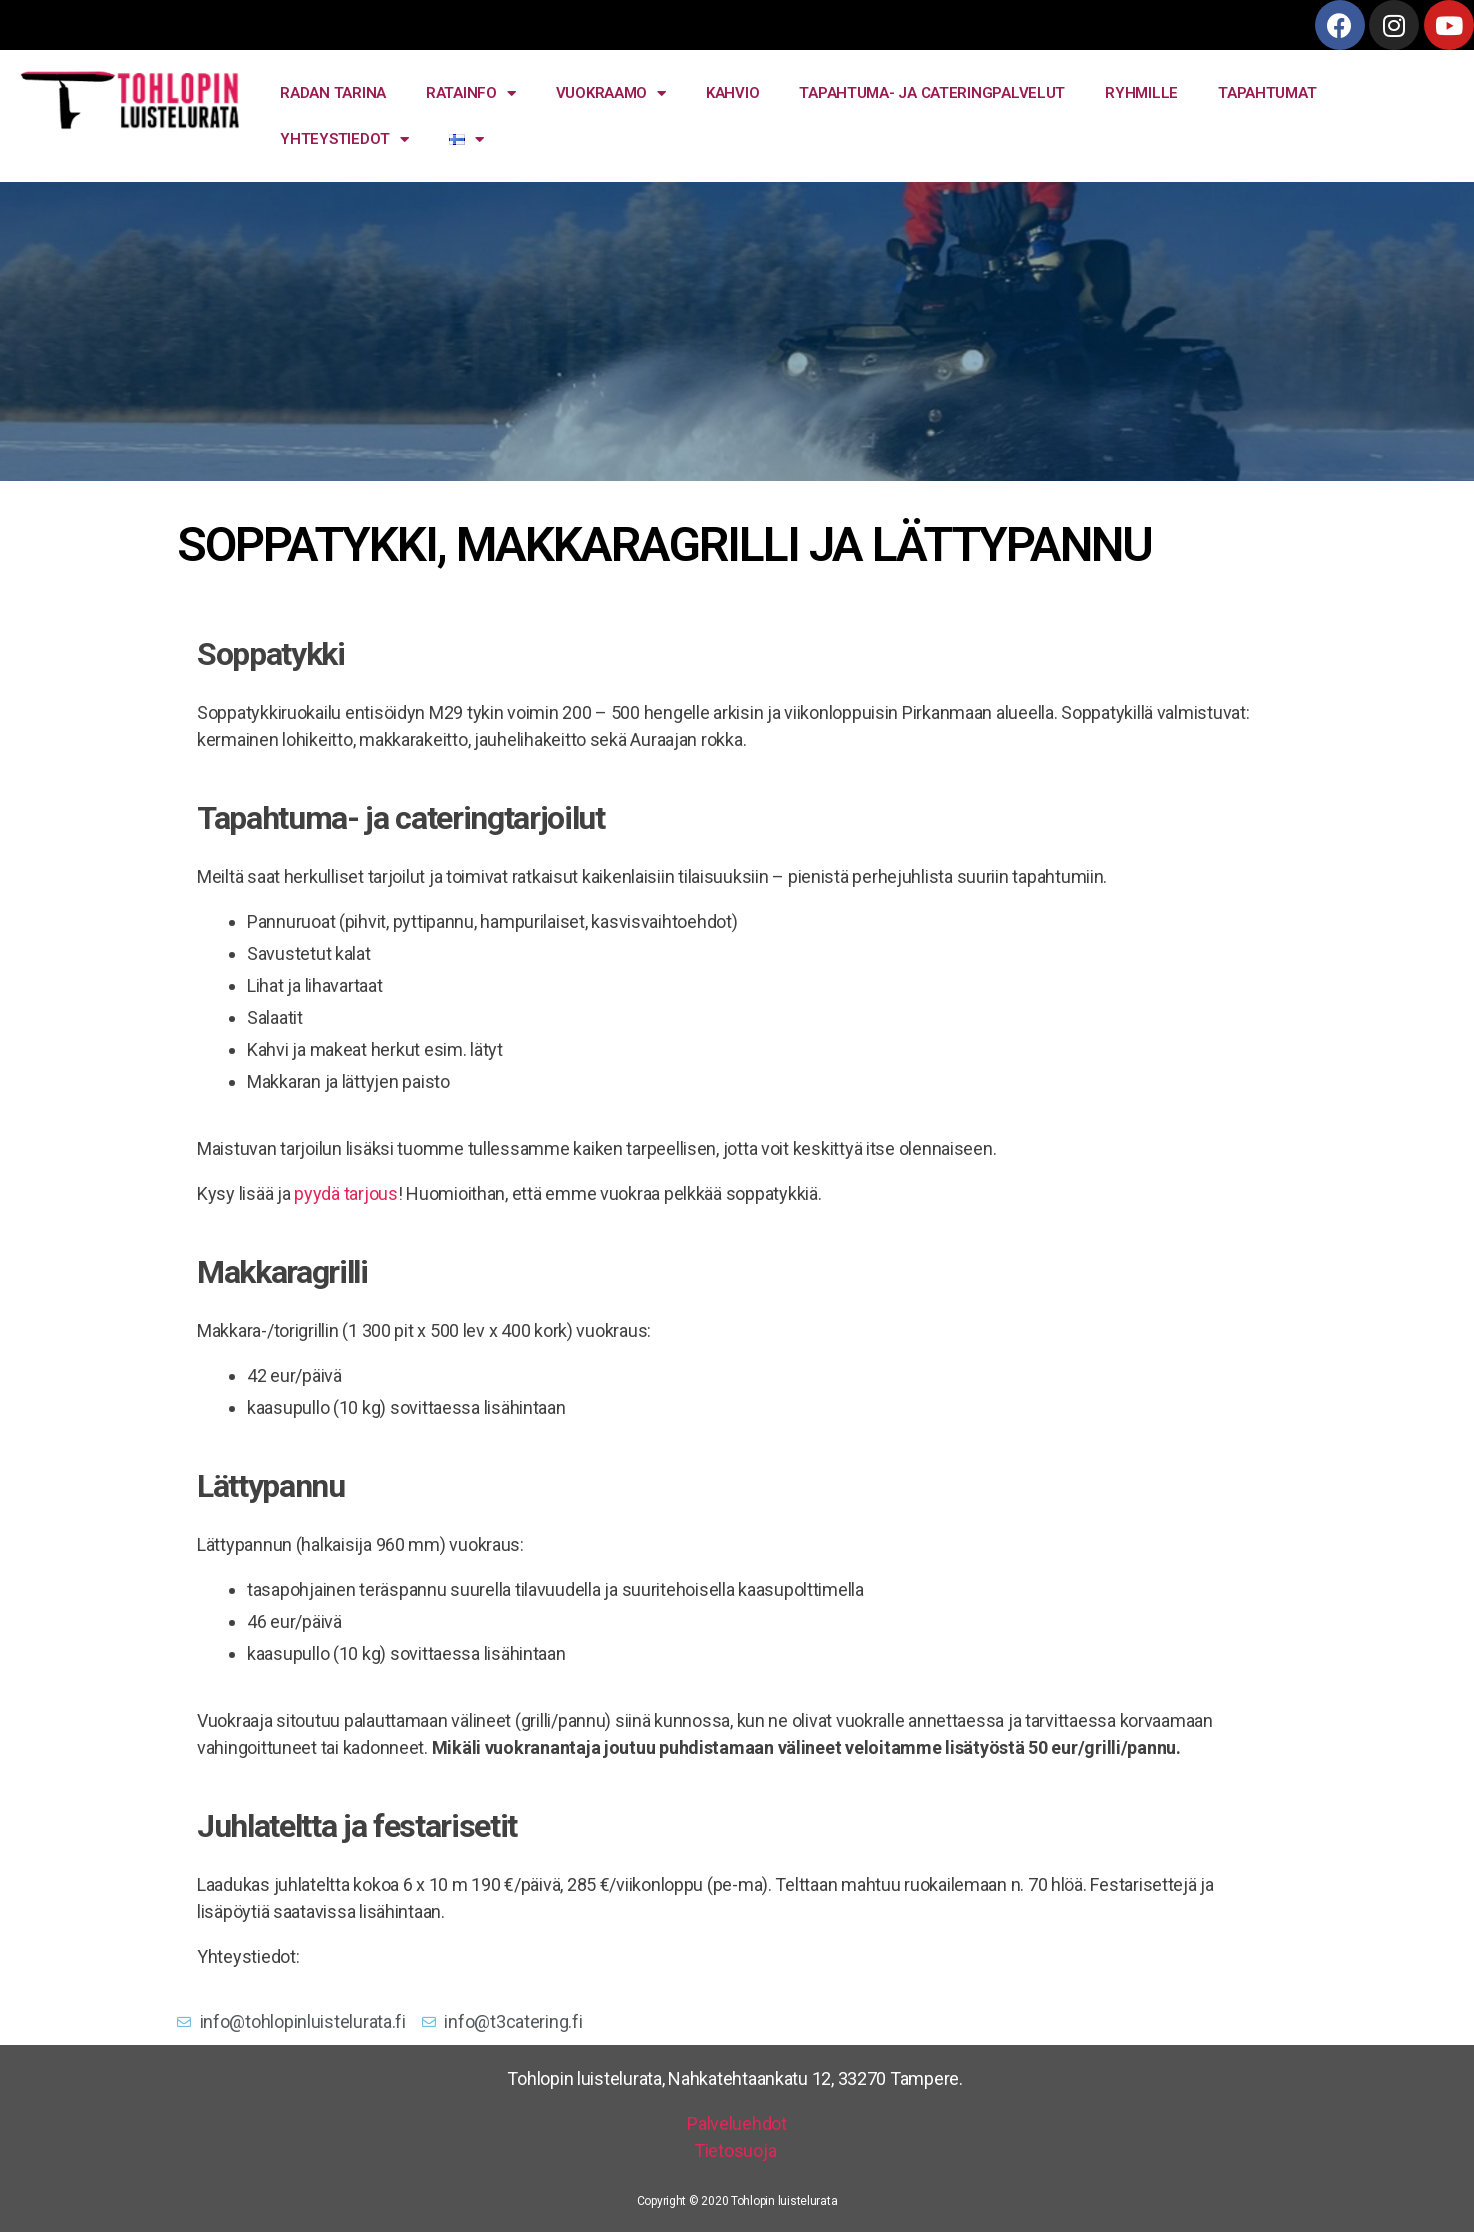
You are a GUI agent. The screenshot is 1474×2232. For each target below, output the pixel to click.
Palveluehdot (737, 2123)
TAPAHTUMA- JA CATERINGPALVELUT (932, 93)
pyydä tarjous (346, 1193)
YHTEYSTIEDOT (344, 139)
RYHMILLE (1141, 93)
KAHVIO (732, 93)
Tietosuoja (737, 2150)
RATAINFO (471, 93)
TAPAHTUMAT (1267, 93)
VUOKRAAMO (611, 93)
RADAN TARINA (333, 93)
